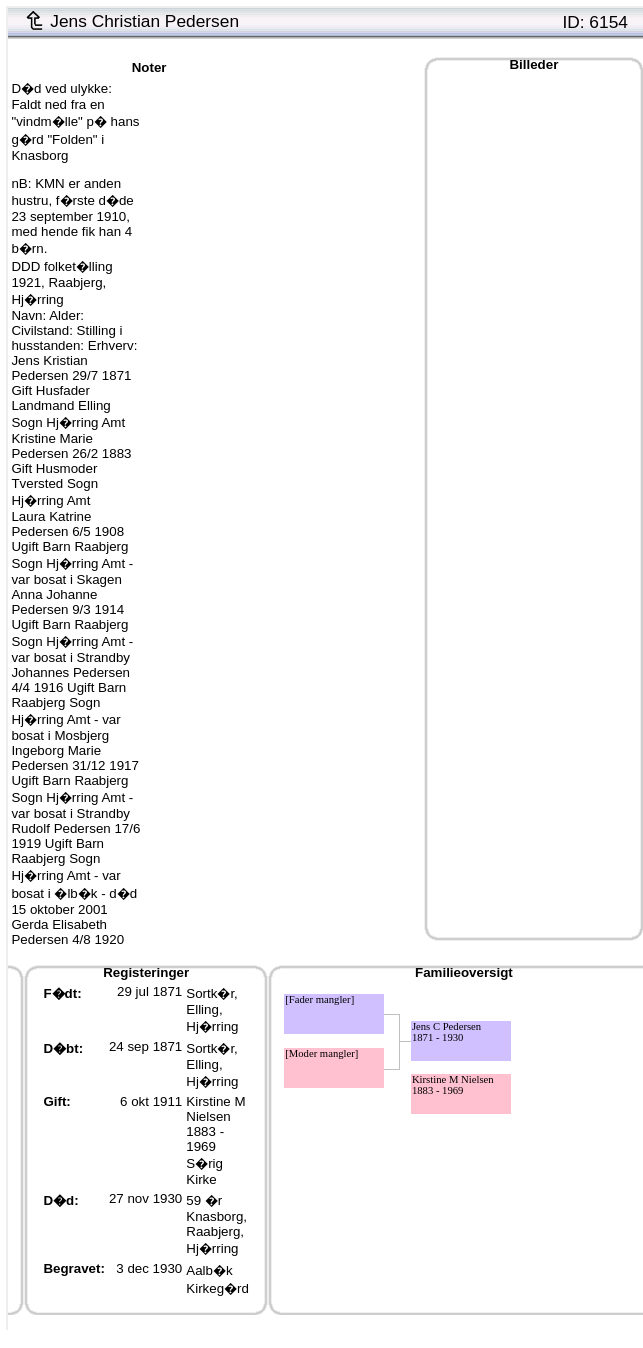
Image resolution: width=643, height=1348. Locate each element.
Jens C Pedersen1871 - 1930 (446, 1032)
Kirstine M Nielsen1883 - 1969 (215, 1124)
